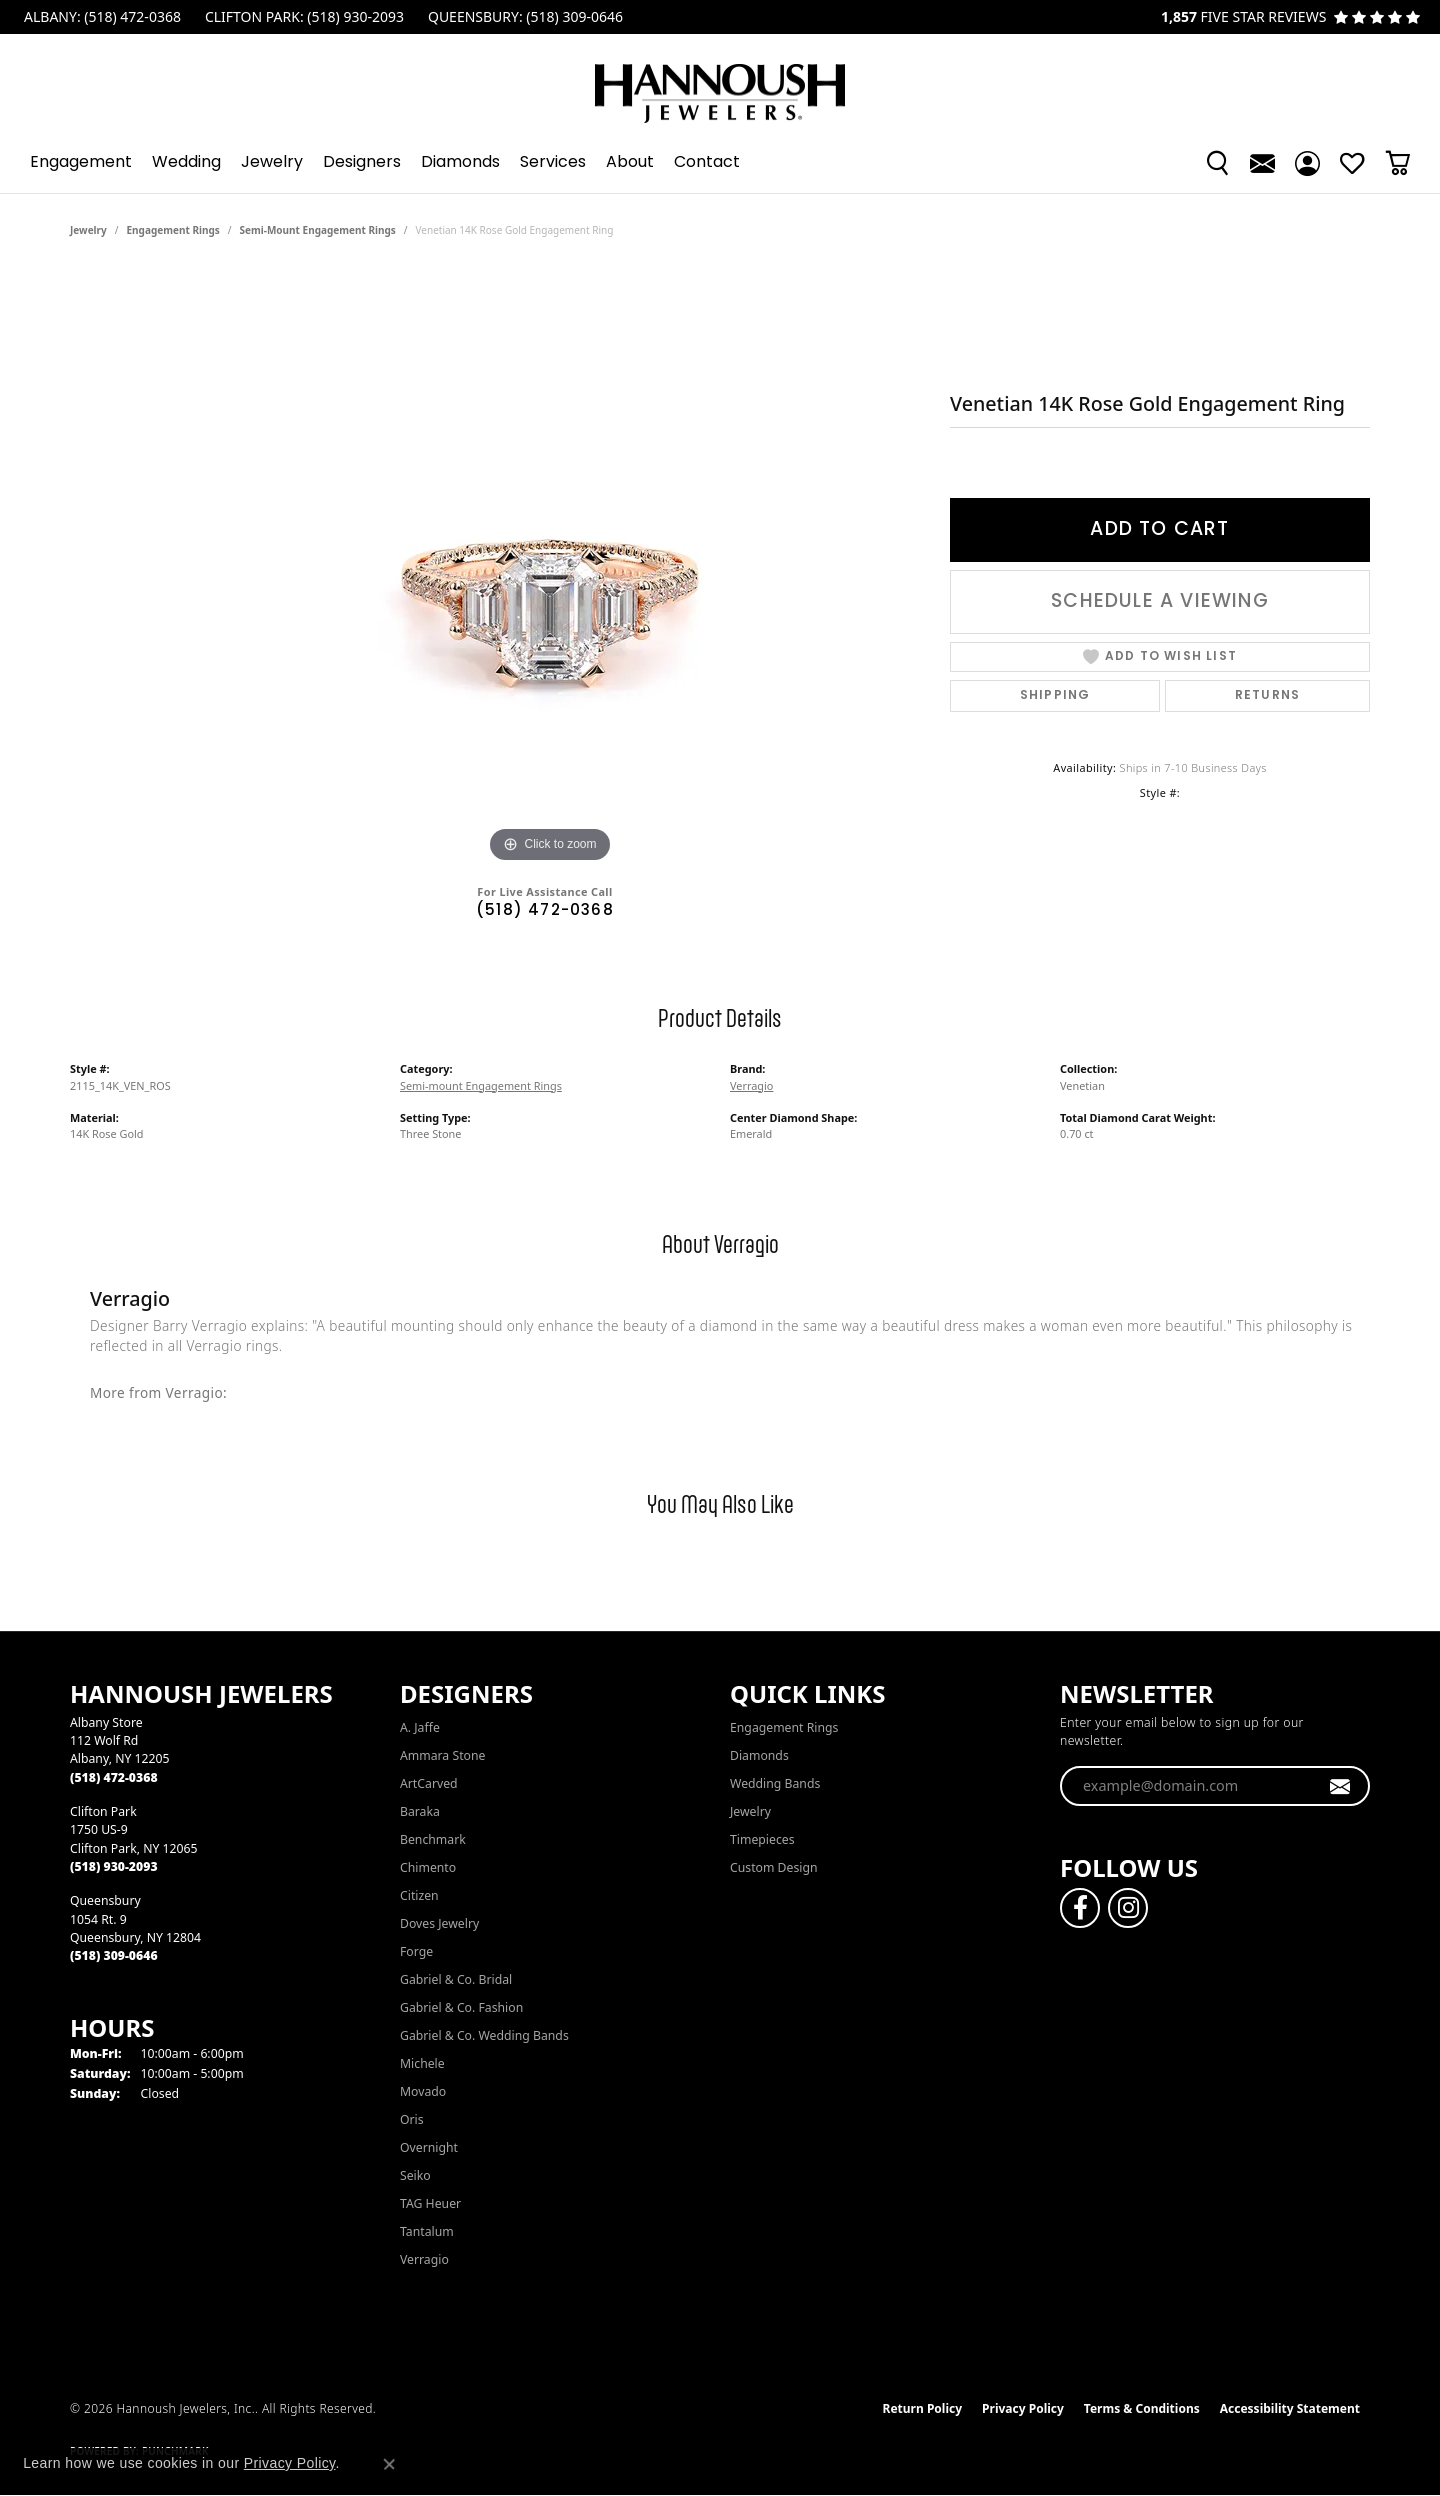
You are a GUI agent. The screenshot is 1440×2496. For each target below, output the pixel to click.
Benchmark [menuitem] (433, 1839)
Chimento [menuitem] (428, 1867)
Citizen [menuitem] (419, 1895)
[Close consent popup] (389, 2464)
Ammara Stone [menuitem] (442, 1755)
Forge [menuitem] (416, 1951)
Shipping (1055, 696)
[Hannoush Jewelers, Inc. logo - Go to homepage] (720, 83)
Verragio (751, 1085)
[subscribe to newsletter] (1340, 1786)
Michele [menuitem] (422, 2063)
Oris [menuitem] (412, 2119)
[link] (100, 17)
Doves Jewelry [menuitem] (439, 1923)
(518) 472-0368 (545, 911)
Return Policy (923, 2408)
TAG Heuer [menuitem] (430, 2203)
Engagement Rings (173, 230)
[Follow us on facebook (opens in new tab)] (1080, 1908)
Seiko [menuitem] (415, 2175)
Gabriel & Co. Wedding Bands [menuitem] (484, 2035)
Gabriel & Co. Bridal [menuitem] (456, 1979)
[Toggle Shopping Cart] (1397, 163)
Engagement (81, 163)
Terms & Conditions (1142, 2408)
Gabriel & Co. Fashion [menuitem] (461, 2007)
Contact (707, 163)
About (630, 163)
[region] (550, 568)
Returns (1267, 696)
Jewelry (272, 163)
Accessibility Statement (1290, 2408)
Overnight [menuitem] (429, 2147)
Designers (362, 163)
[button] (1217, 163)
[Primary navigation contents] (720, 163)
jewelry (88, 230)
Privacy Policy (1023, 2408)
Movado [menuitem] (423, 2091)
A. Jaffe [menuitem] (420, 1727)
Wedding (186, 163)
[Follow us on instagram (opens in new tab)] (1128, 1908)
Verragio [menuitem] (424, 2259)
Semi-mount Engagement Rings (318, 230)
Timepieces (762, 1839)
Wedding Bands (775, 1783)
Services (553, 163)
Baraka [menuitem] (420, 1811)
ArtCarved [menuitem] (429, 1783)
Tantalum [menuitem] (427, 2231)
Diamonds (460, 163)
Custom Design (774, 1867)
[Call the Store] (114, 1777)
